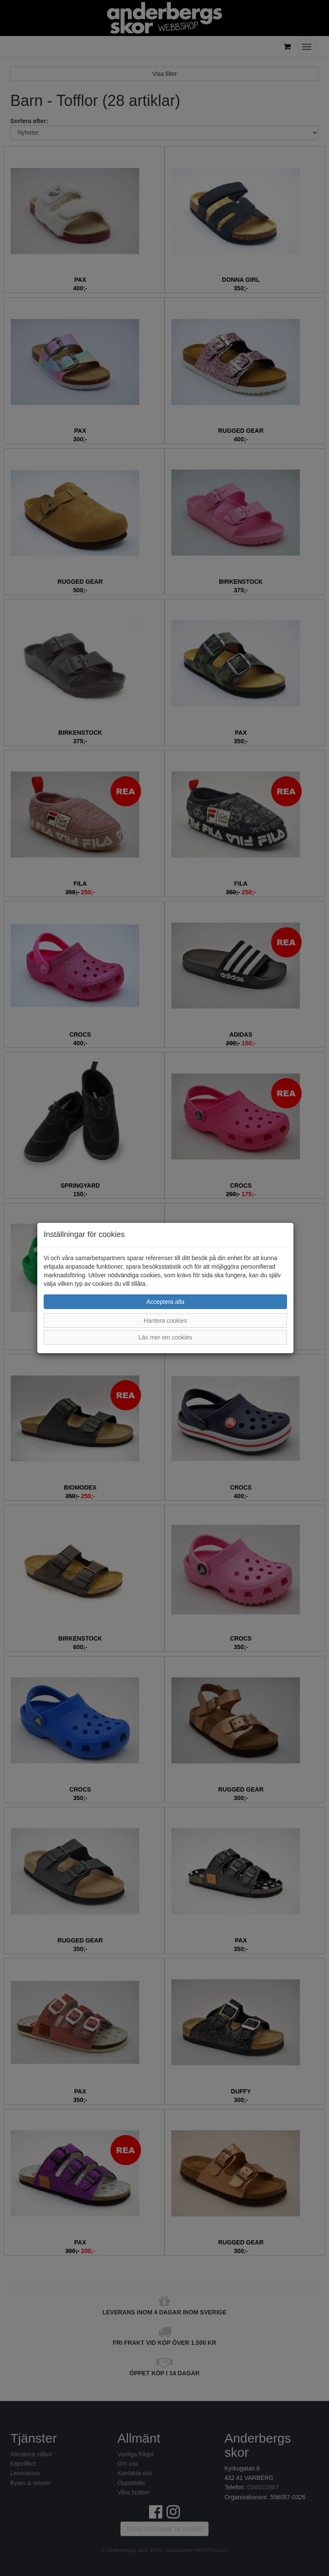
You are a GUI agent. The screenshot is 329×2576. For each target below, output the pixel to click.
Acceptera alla (166, 1301)
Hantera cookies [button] (165, 1320)
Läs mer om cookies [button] (165, 1337)
